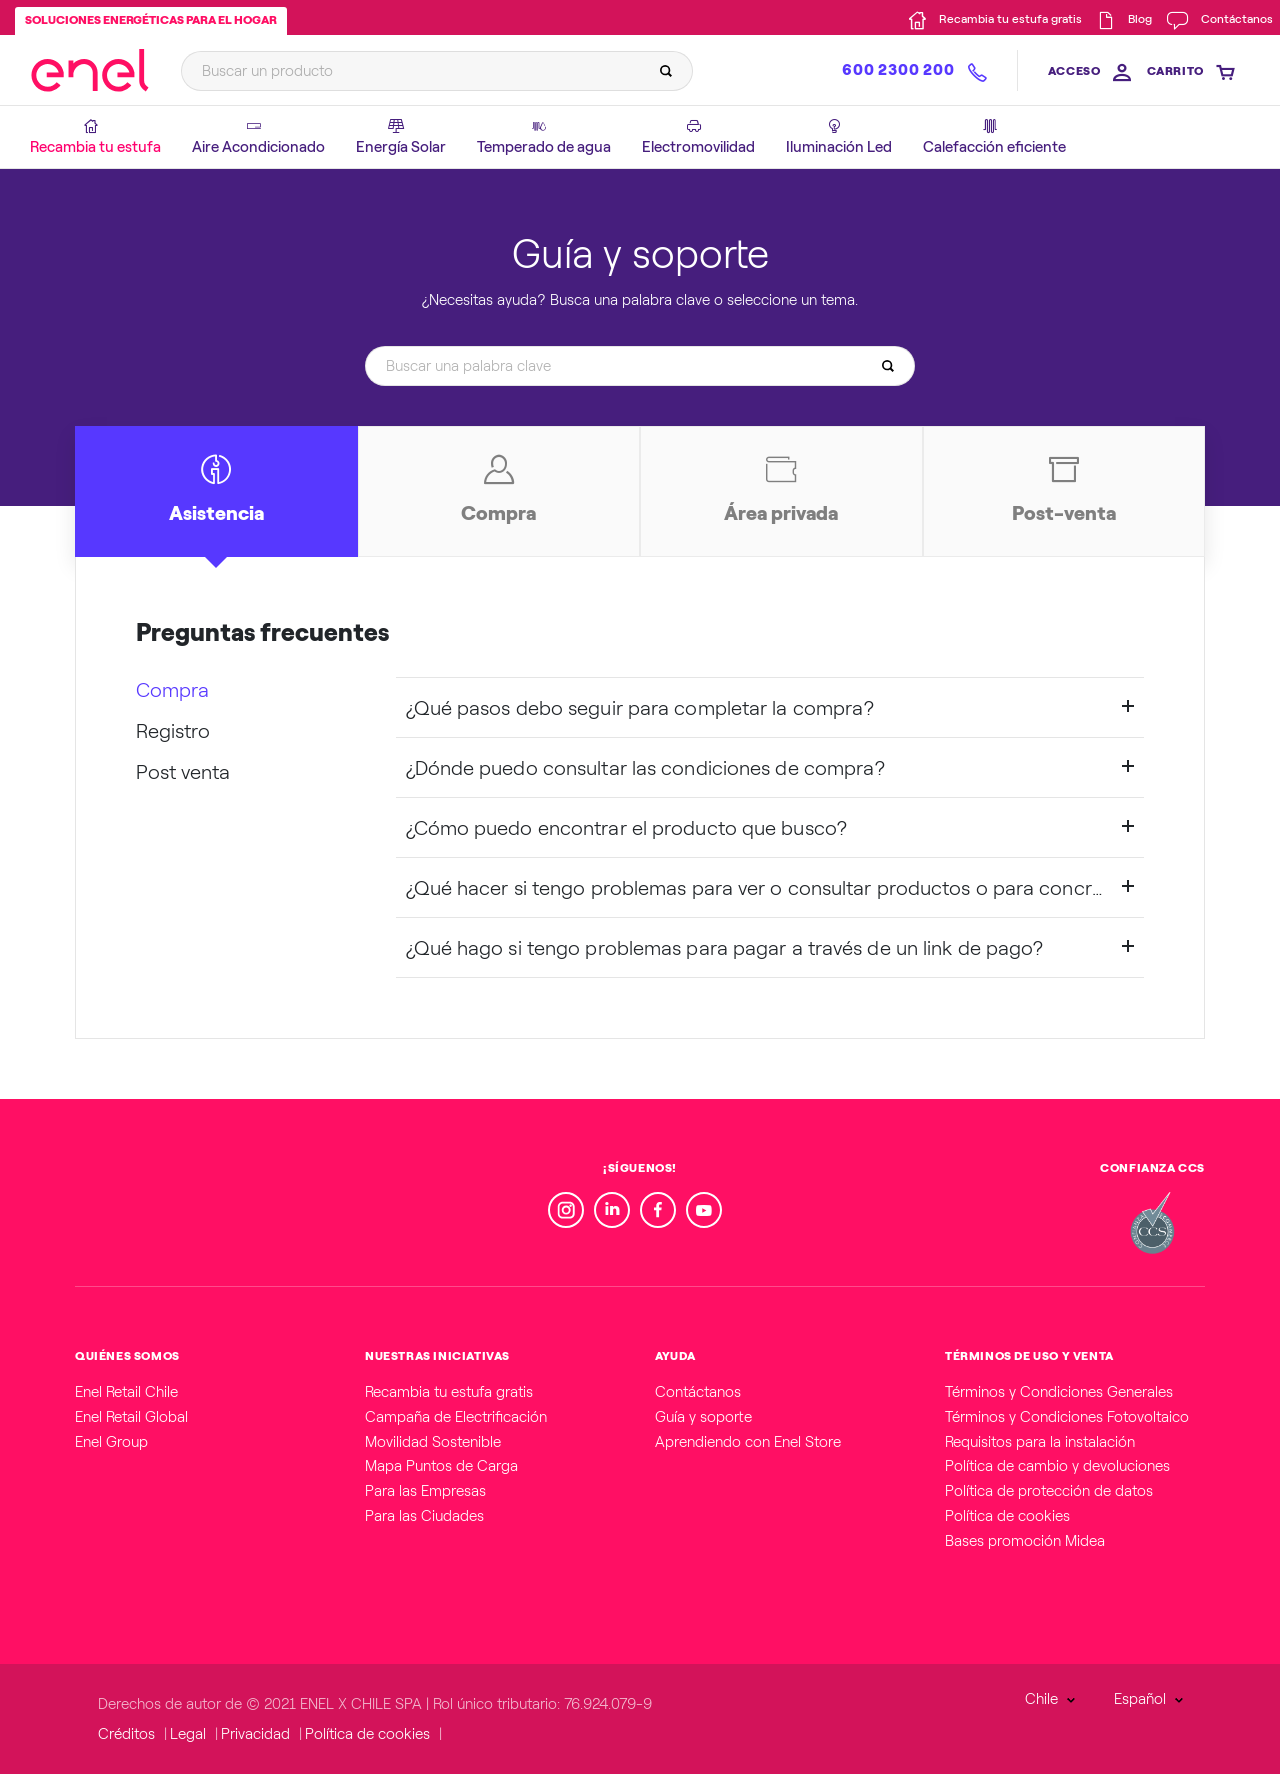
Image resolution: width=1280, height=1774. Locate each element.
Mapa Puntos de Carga (441, 1466)
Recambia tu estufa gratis (449, 1392)
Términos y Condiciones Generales (1059, 1392)
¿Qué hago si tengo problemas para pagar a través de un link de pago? (725, 948)
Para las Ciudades (424, 1516)
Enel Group (111, 1442)
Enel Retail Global (131, 1417)
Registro (173, 731)
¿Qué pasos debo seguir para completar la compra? (641, 708)
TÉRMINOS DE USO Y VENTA (1029, 1356)
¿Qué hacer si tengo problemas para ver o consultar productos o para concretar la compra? (770, 888)
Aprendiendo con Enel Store (748, 1442)
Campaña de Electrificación (456, 1417)
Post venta (183, 772)
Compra (172, 690)
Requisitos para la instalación (1040, 1442)
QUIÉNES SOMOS (127, 1356)
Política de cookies (1007, 1516)
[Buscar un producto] (431, 70)
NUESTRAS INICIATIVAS (437, 1356)
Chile (1041, 1699)
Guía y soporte (703, 1417)
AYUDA (675, 1356)
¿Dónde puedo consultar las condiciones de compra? (646, 768)
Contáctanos (698, 1392)
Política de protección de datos (1049, 1491)
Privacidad (255, 1734)
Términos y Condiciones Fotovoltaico (1067, 1417)
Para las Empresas (425, 1491)
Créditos (126, 1734)
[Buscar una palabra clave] (634, 365)
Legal (188, 1734)
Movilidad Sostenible (433, 1442)
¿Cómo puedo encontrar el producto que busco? (627, 828)
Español (1140, 1699)
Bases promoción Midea (1025, 1541)
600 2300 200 (898, 70)
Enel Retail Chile (126, 1392)
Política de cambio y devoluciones (1057, 1466)
